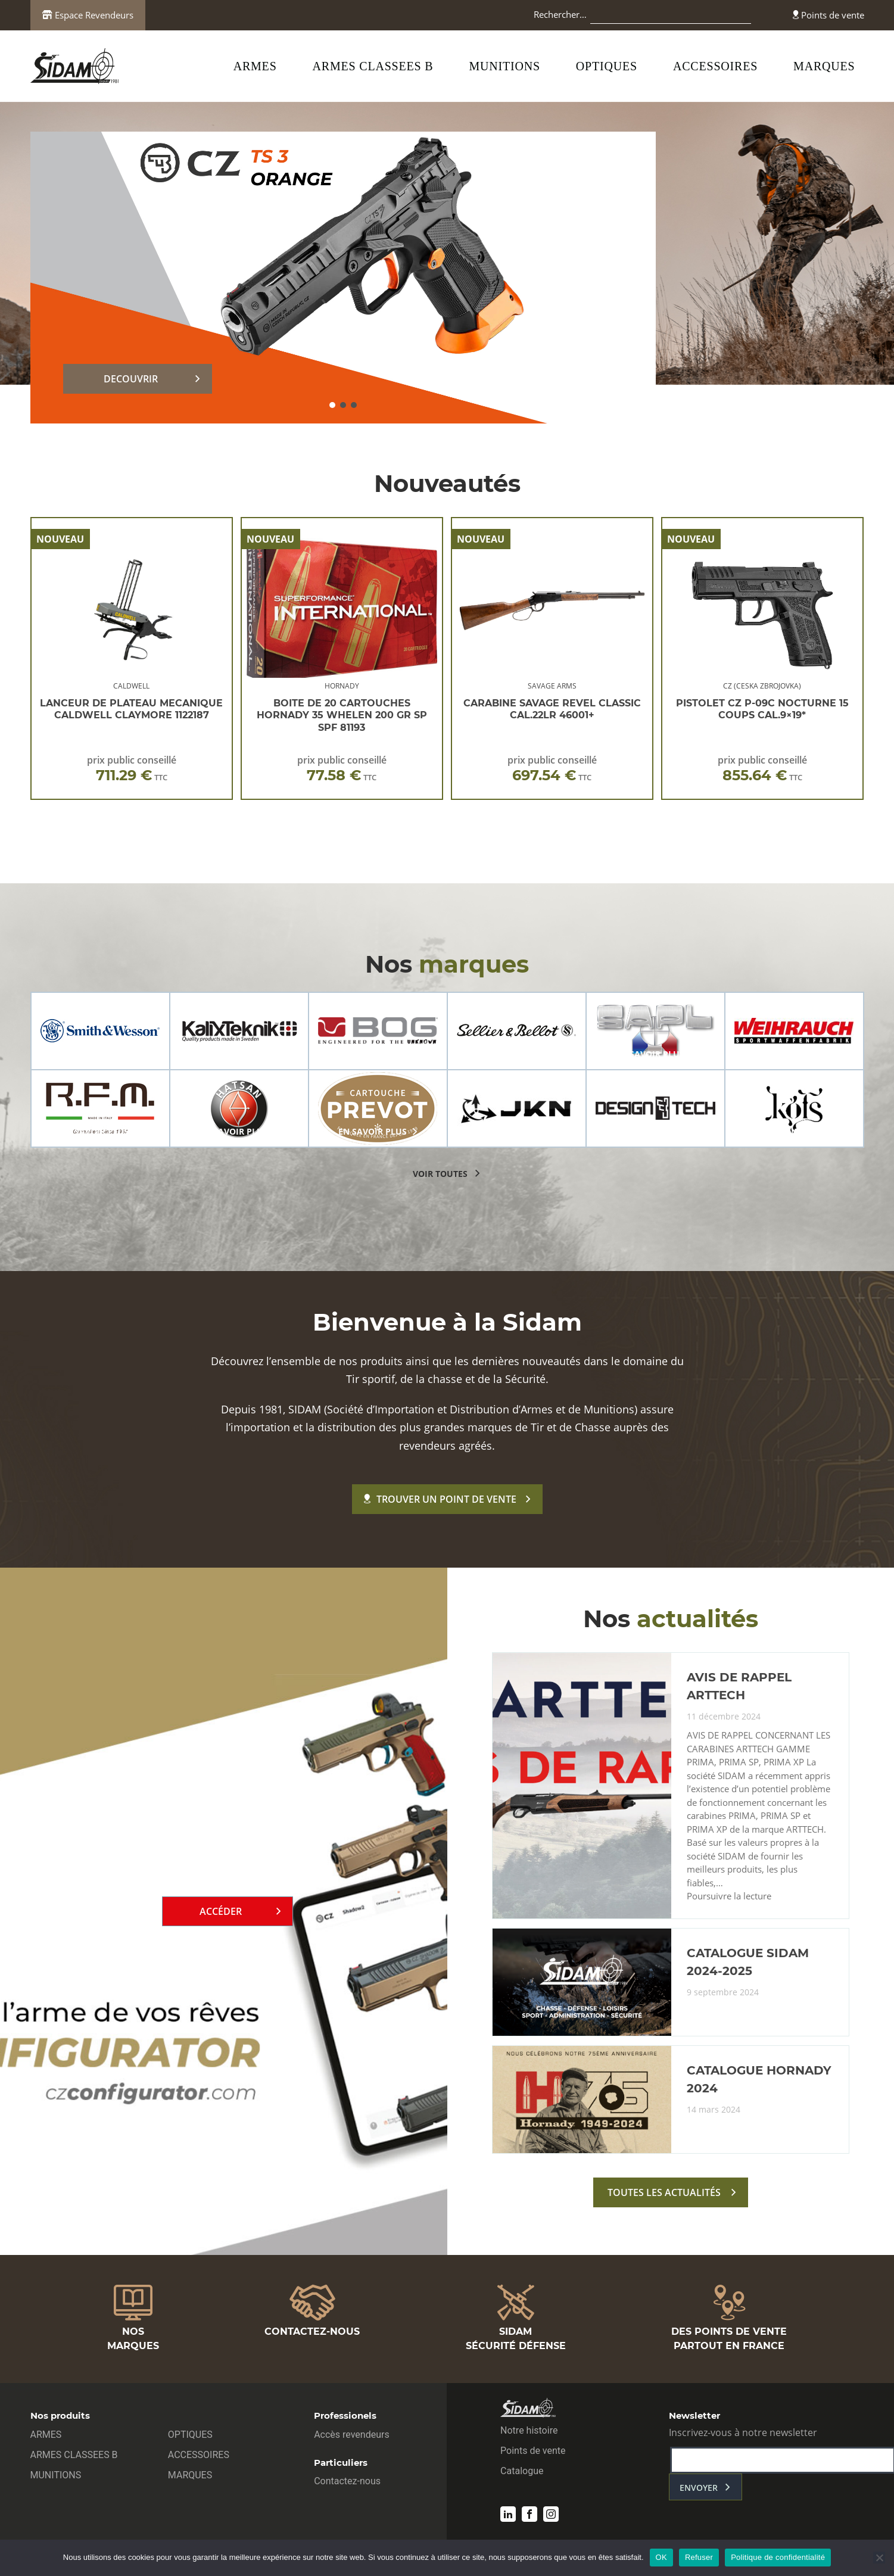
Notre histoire (528, 2430)
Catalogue (521, 2471)
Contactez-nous (347, 2481)
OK (661, 2557)
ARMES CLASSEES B (373, 66)
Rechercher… (560, 14)
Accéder (221, 1911)
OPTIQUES (606, 66)
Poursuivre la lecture (729, 1896)
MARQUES (824, 66)
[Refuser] (879, 2557)
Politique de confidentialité (778, 2557)
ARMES (255, 66)
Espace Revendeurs (87, 15)
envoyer (699, 2487)
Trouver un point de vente (440, 1499)
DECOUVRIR (131, 378)
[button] (332, 405)
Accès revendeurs (352, 2434)
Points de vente (828, 15)
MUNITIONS (504, 66)
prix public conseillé (131, 768)
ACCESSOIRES (715, 66)
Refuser (699, 2557)
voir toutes (440, 1173)
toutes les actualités (664, 2192)
